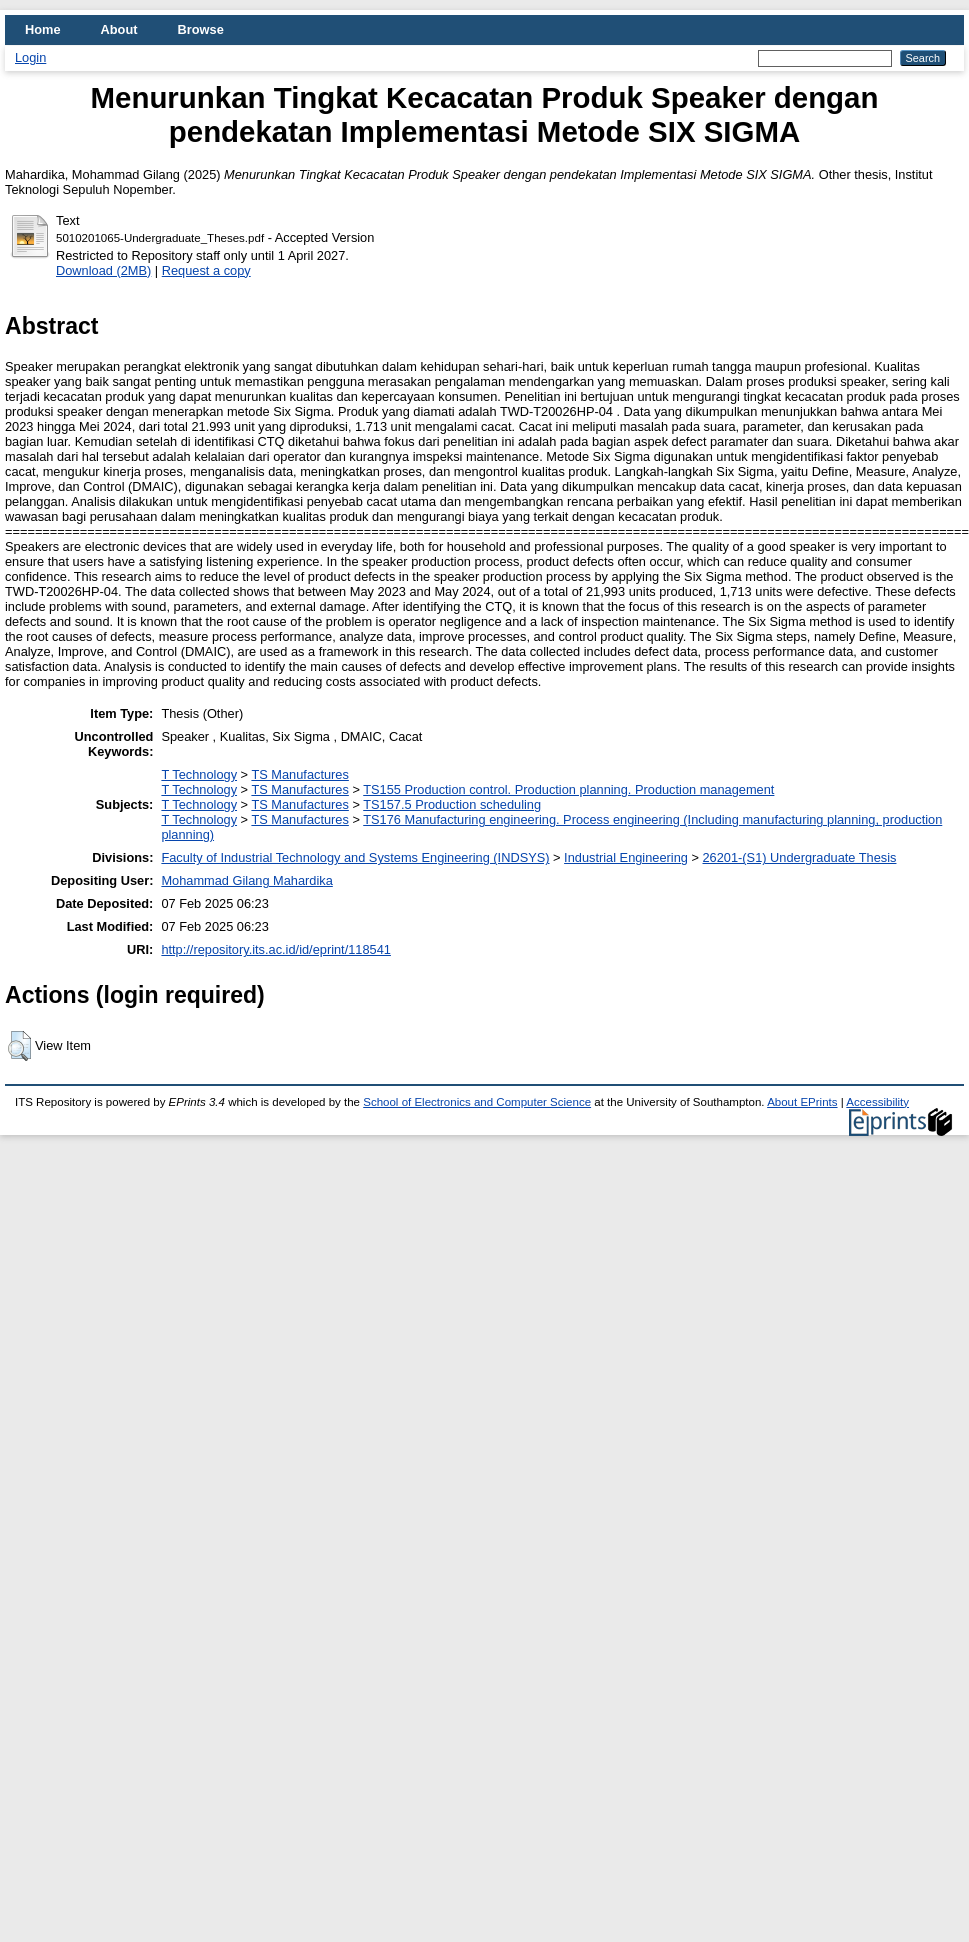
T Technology (199, 774)
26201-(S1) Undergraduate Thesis (800, 857)
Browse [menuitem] (201, 29)
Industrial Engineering (626, 857)
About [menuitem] (119, 29)
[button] (19, 1046)
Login (30, 57)
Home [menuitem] (43, 29)
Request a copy (206, 270)
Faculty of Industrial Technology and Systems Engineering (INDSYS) (355, 857)
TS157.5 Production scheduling (452, 804)
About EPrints (802, 1102)
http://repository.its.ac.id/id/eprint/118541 (276, 949)
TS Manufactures (299, 774)
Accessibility (877, 1102)
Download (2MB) (103, 270)
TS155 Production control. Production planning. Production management (568, 789)
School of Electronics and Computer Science (477, 1102)
